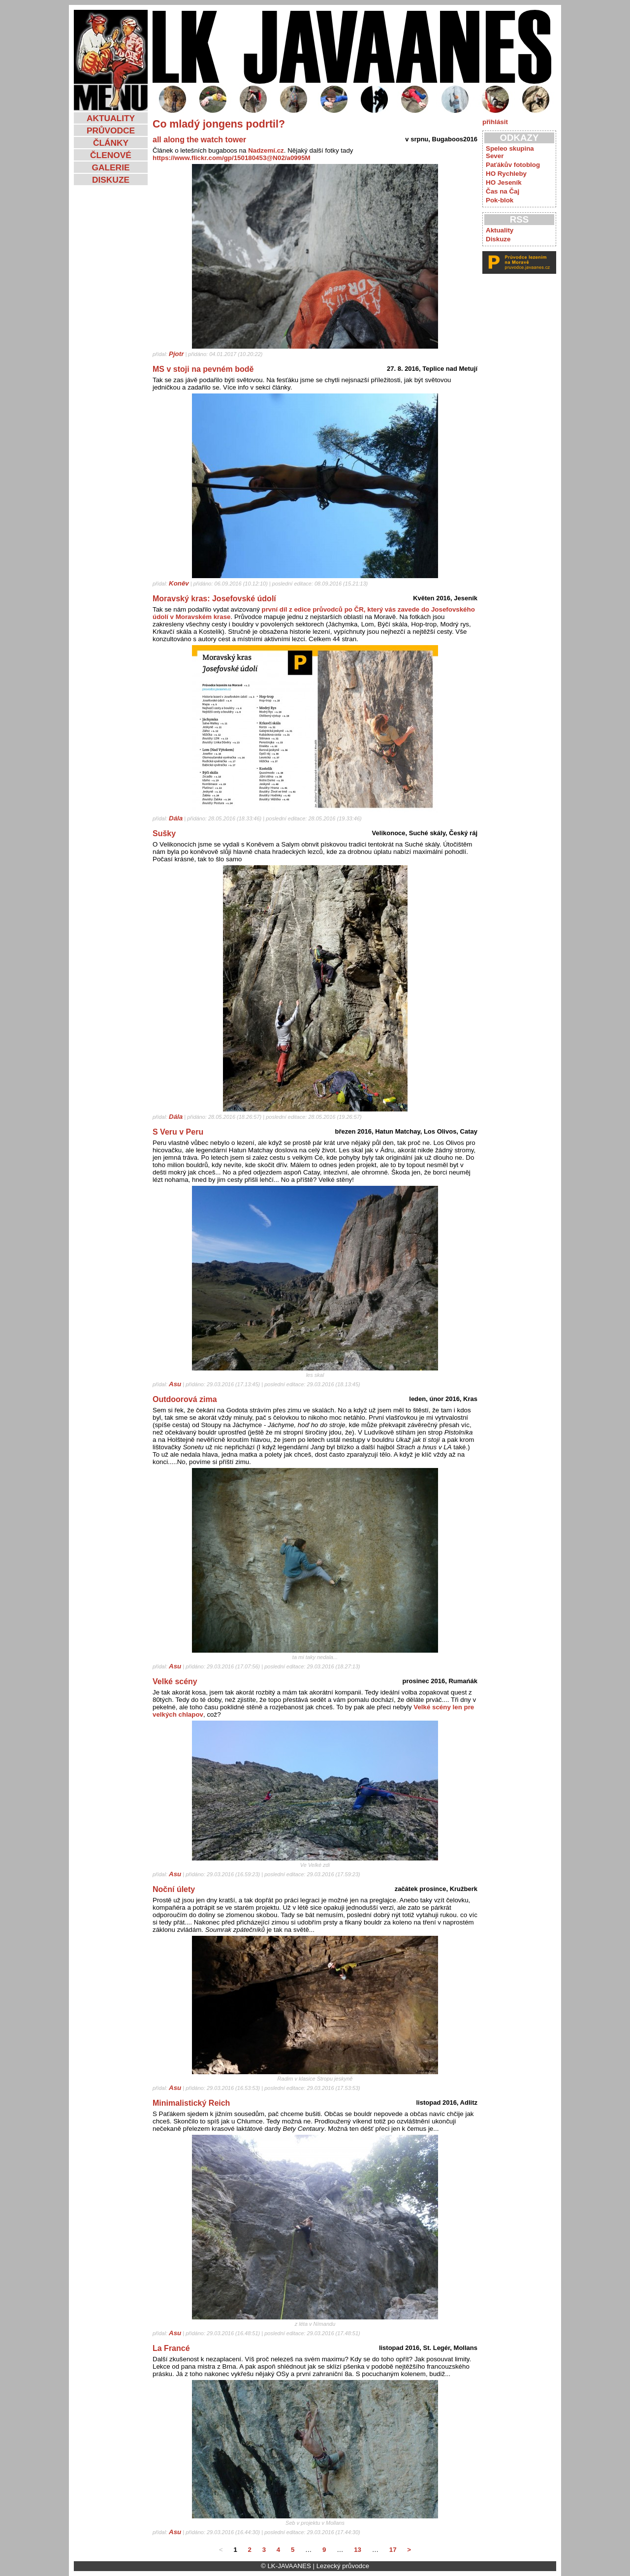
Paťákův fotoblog (513, 164)
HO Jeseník (504, 182)
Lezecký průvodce (342, 2566)
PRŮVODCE (111, 130)
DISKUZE (110, 180)
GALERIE (110, 167)
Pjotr (176, 354)
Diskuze (498, 239)
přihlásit (495, 122)
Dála (176, 818)
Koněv (179, 583)
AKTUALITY (111, 118)
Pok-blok (499, 200)
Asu (175, 1384)
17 (393, 2549)
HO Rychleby (506, 173)
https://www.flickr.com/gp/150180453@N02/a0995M (232, 158)
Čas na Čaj (502, 191)
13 (357, 2549)
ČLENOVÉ (110, 155)
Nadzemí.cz (266, 150)
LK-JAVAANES (289, 2566)
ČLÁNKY (110, 143)
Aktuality (499, 230)
